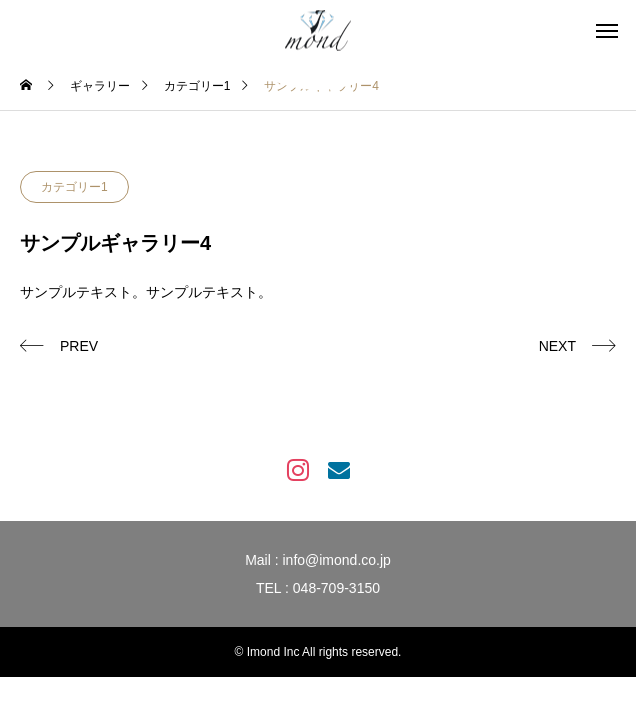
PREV (79, 346)
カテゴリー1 (74, 187)
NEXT (557, 346)
